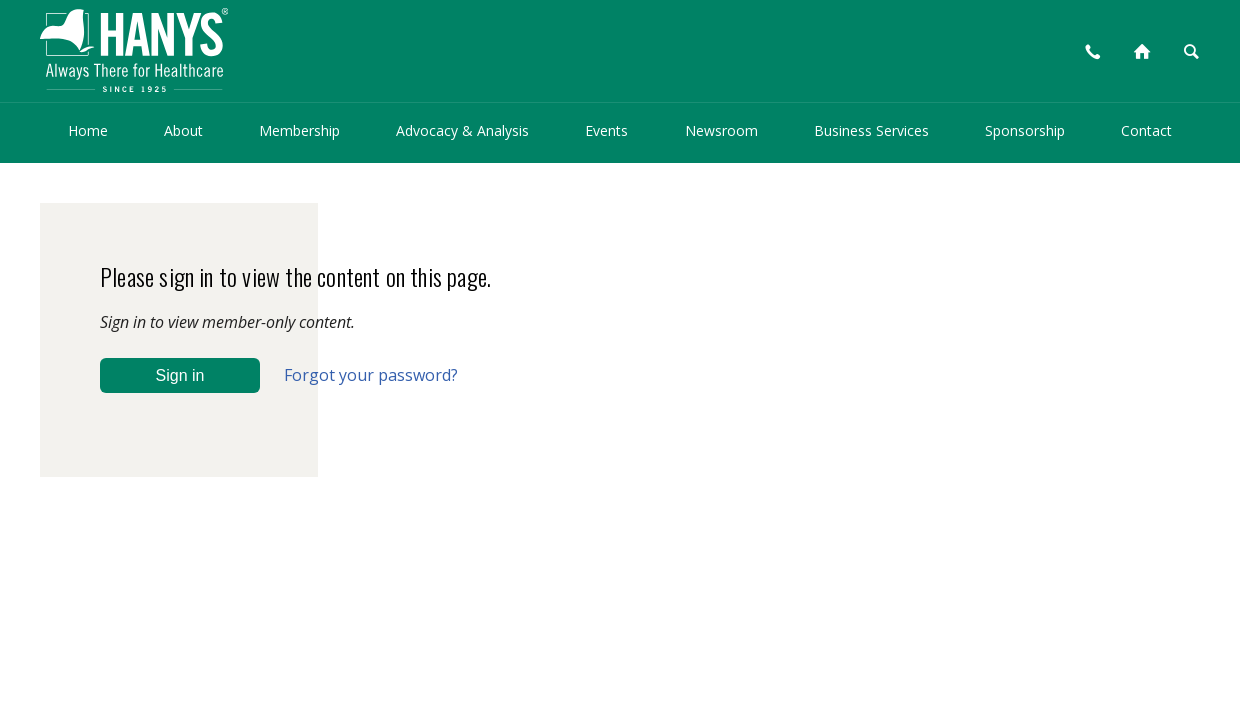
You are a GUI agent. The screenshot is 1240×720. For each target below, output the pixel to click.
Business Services (871, 130)
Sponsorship (1025, 130)
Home (88, 130)
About (183, 130)
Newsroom (721, 130)
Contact (1146, 130)
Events (606, 130)
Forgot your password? (371, 375)
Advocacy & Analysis (462, 130)
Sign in (180, 375)
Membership (299, 130)
